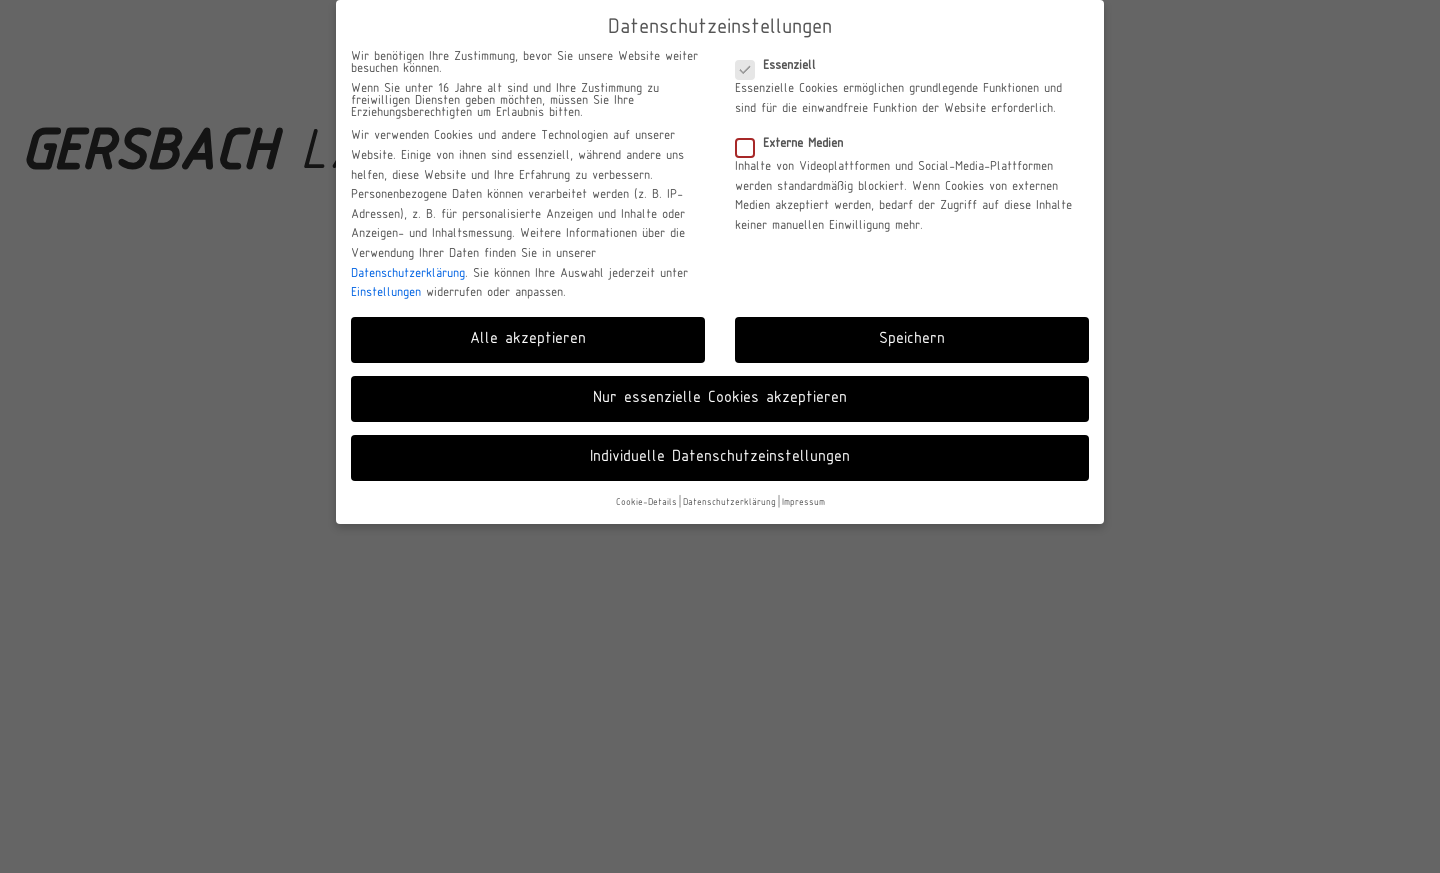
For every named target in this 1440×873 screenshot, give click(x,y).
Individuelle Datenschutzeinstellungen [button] (720, 457)
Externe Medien (795, 144)
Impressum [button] (803, 502)
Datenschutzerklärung (408, 274)
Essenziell (782, 66)
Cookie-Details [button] (646, 502)
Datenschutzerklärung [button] (729, 502)
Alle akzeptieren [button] (528, 339)
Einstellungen (386, 293)
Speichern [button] (912, 339)
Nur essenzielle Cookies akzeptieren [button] (720, 398)
